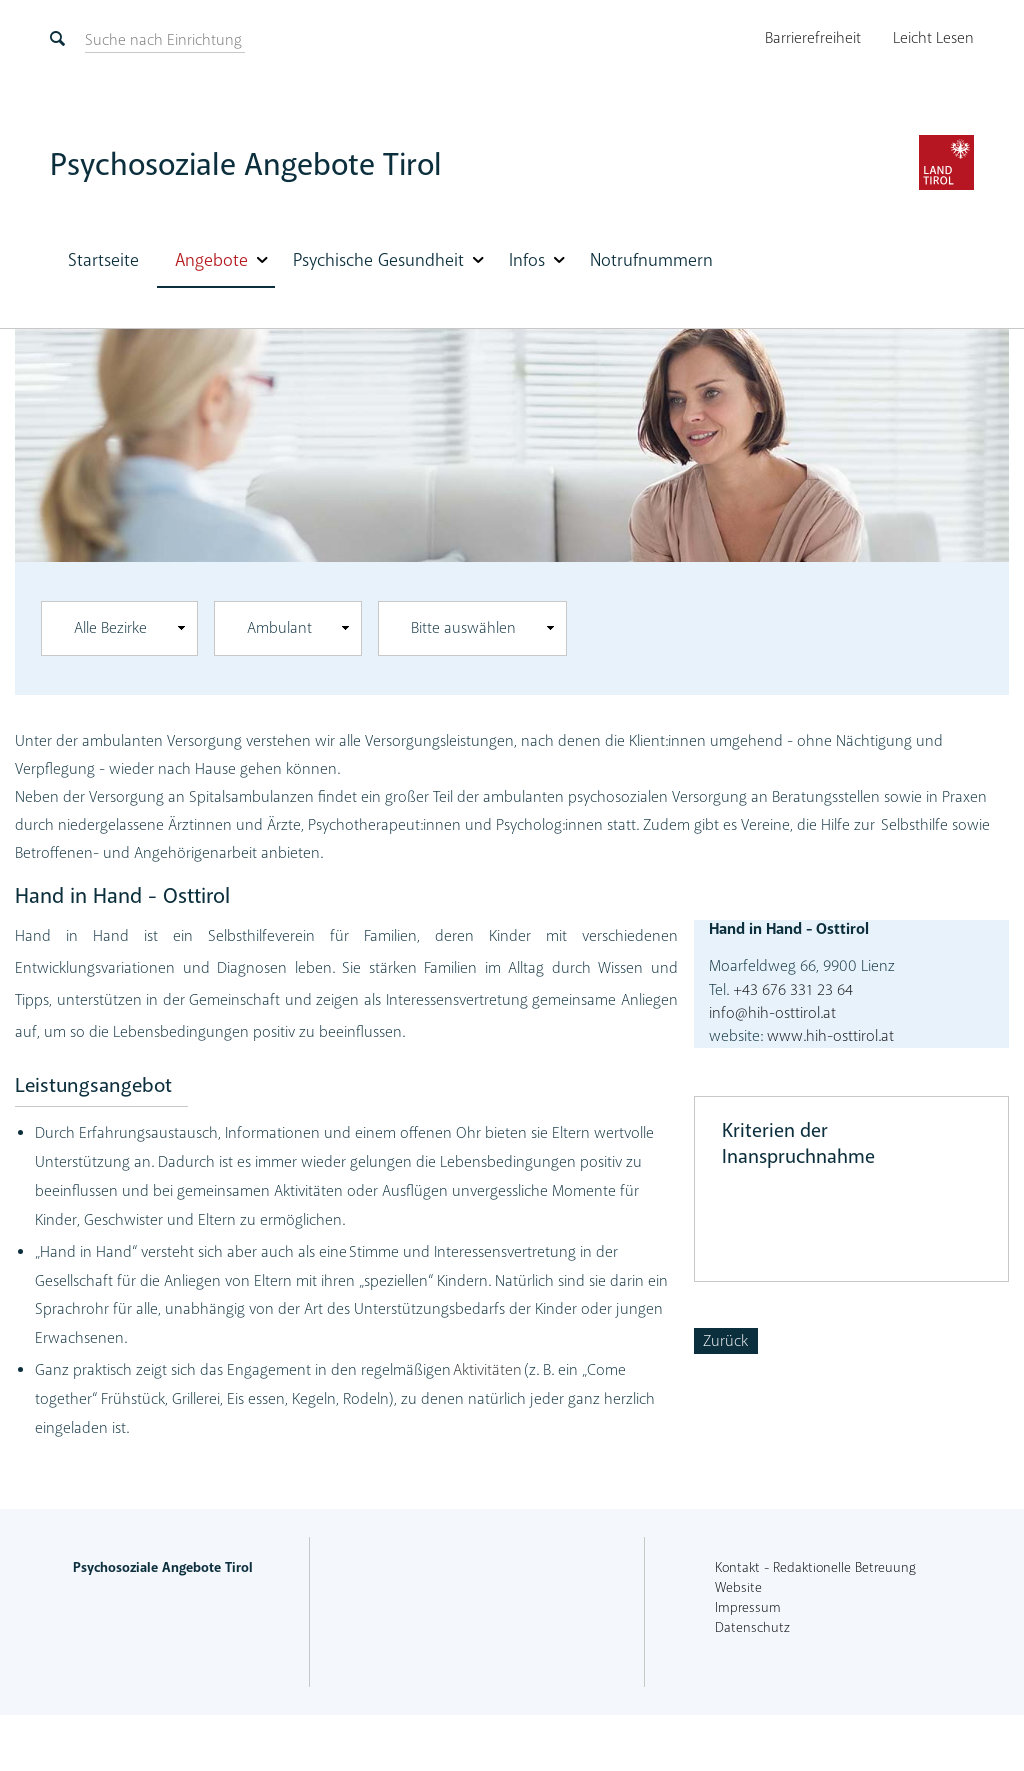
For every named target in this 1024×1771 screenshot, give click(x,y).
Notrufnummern (651, 260)
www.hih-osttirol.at (830, 1036)
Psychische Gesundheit (378, 260)
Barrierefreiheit (813, 38)
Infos (527, 260)
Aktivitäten (487, 1370)
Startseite (103, 260)
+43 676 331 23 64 (791, 990)
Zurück (725, 1341)
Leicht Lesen (933, 38)
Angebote (211, 260)
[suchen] (163, 40)
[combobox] (119, 628)
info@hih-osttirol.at (772, 1013)
